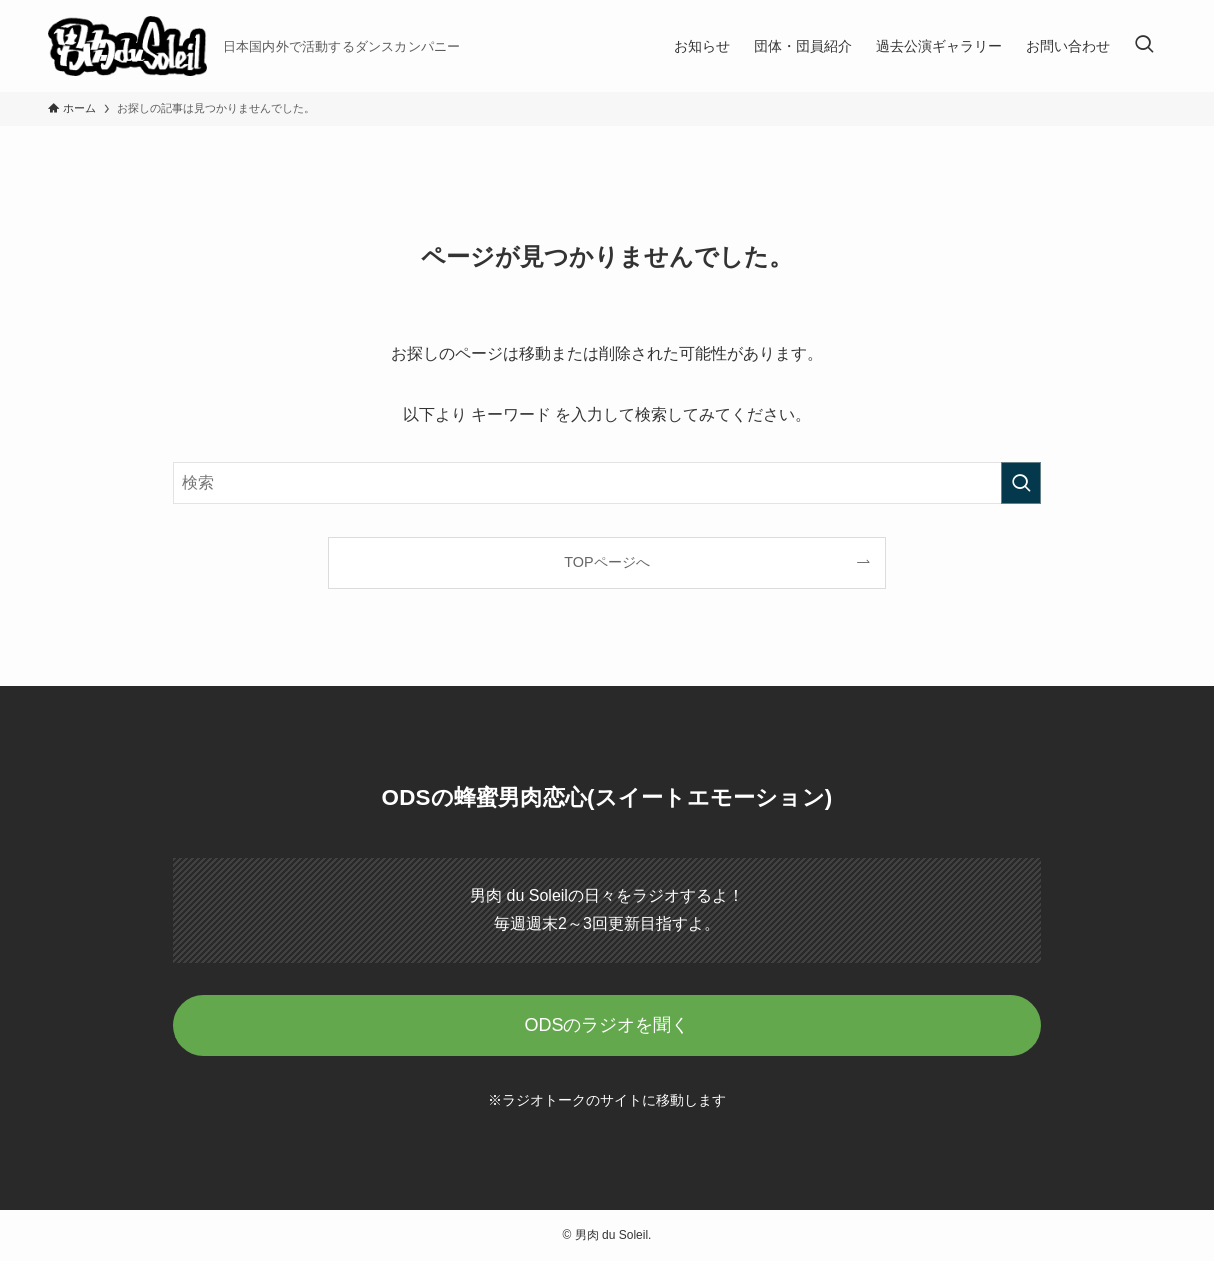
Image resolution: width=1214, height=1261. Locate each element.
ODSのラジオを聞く (606, 1025)
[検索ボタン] (1144, 46)
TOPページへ (606, 562)
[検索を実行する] (1021, 483)
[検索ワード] (607, 483)
